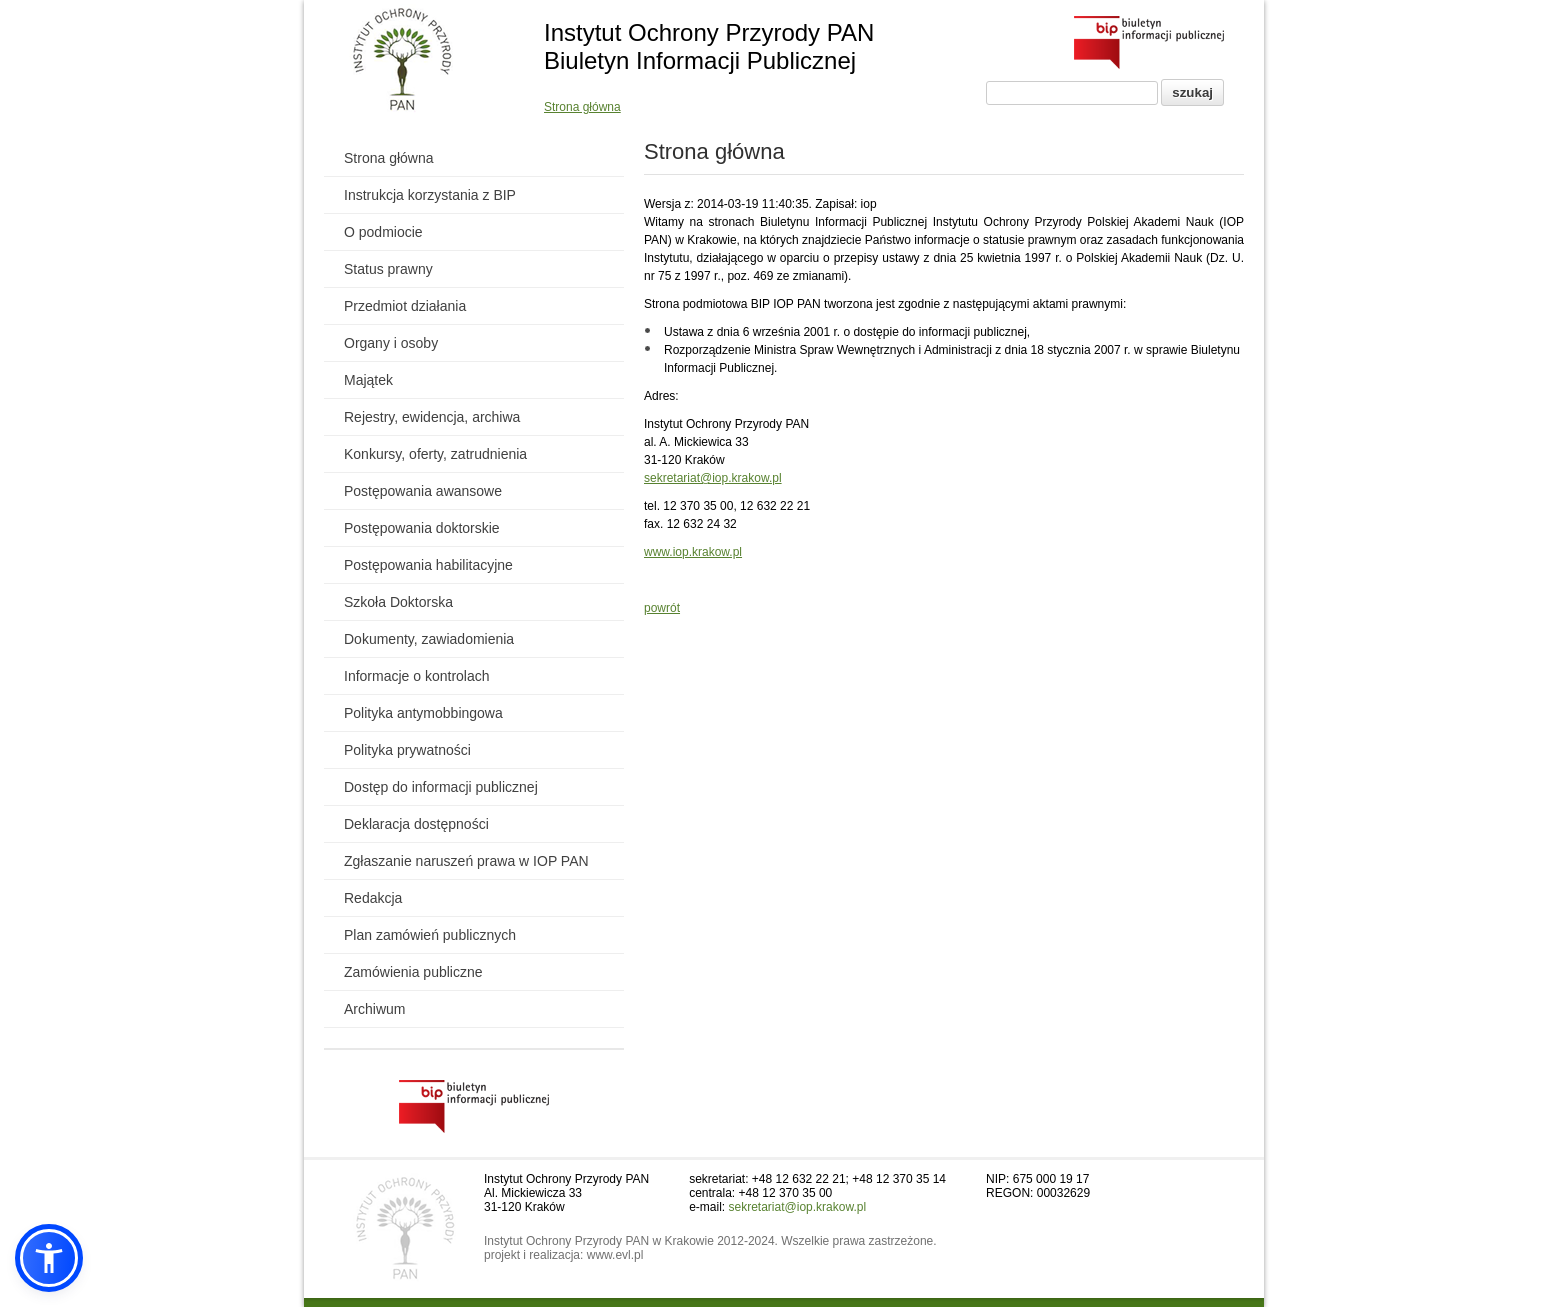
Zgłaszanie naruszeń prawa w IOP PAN (466, 861)
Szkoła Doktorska (398, 602)
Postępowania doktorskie (422, 528)
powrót (662, 608)
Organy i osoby (391, 343)
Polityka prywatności (407, 750)
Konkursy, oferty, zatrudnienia (435, 454)
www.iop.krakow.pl (693, 552)
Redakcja (373, 898)
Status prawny (388, 269)
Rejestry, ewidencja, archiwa (432, 417)
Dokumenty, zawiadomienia (429, 639)
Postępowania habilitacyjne (428, 565)
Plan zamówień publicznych (430, 935)
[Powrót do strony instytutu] (402, 61)
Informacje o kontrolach (417, 676)
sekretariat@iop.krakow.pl (713, 478)
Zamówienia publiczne (413, 972)
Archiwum (374, 1009)
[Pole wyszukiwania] (1072, 93)
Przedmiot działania (405, 306)
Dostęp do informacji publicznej (441, 787)
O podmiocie (383, 232)
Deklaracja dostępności (416, 824)
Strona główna (582, 107)
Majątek (368, 380)
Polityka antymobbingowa (423, 713)
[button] (49, 1258)
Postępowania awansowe (423, 491)
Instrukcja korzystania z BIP (430, 195)
